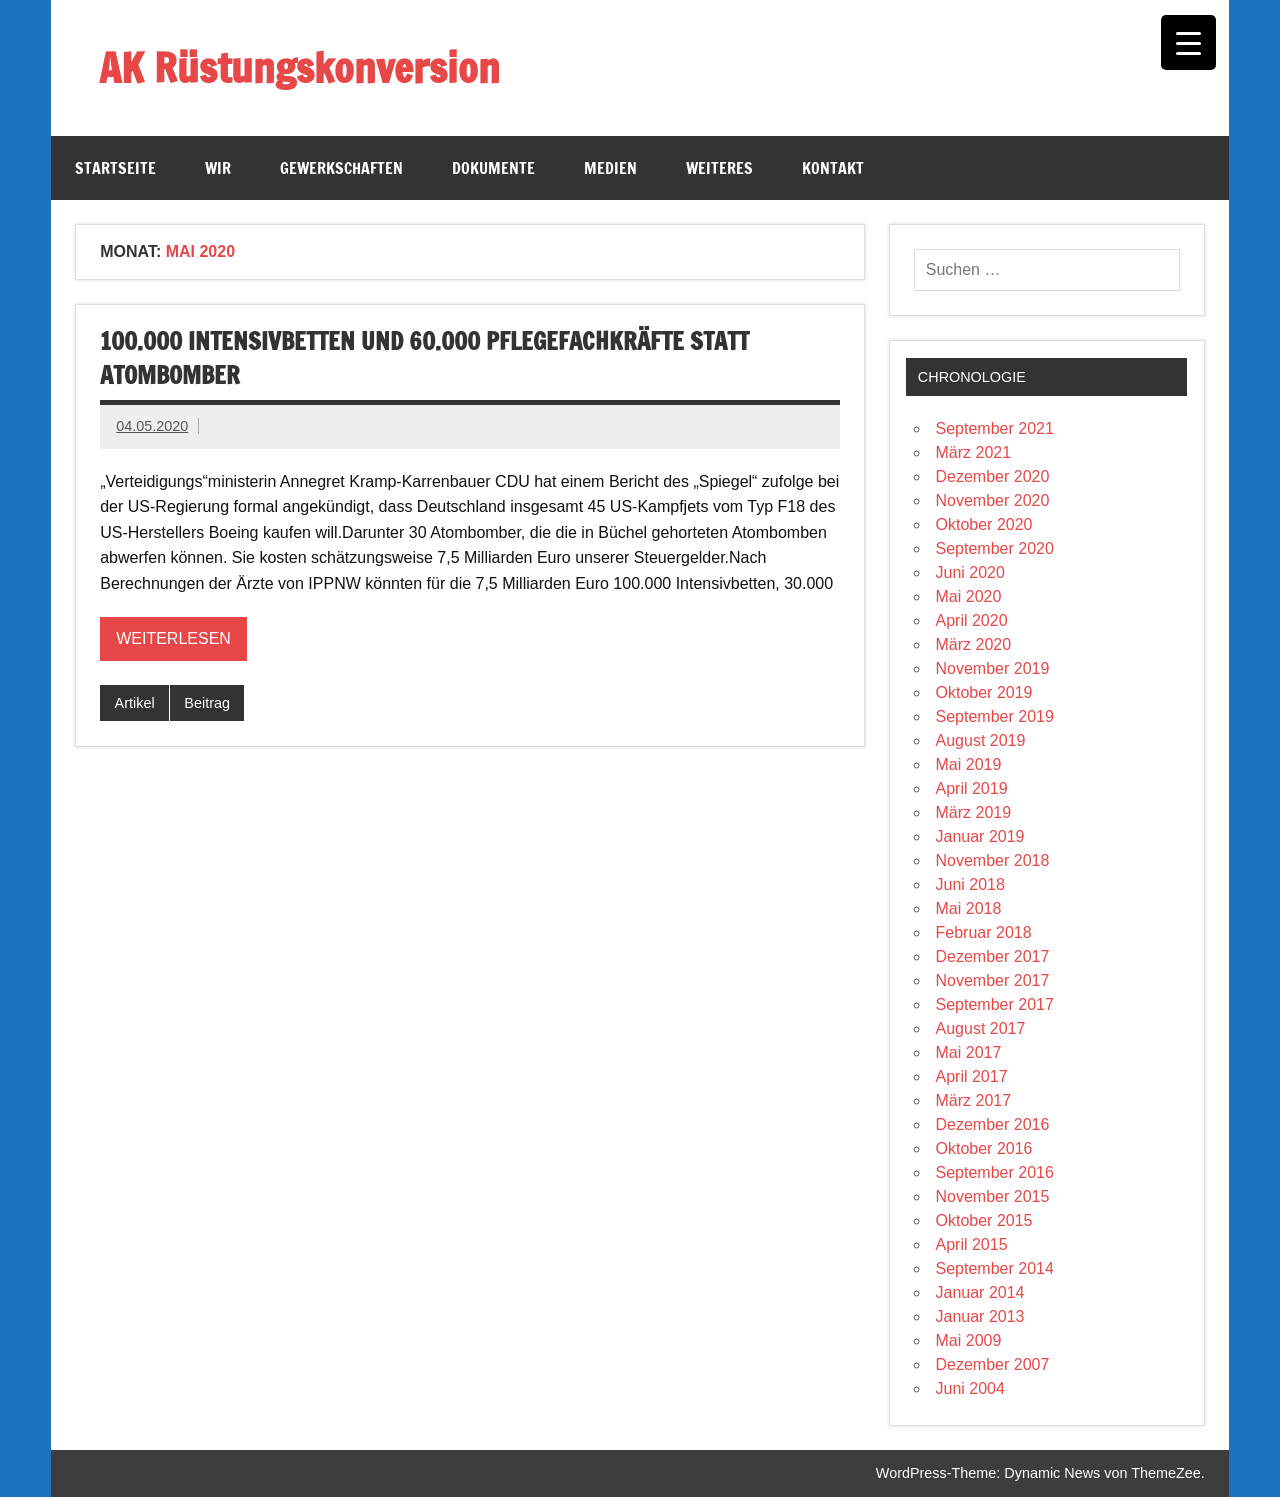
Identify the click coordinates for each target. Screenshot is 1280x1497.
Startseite (115, 168)
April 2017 (972, 1076)
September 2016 (995, 1172)
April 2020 (972, 620)
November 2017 (993, 980)
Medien (610, 168)
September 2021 (995, 428)
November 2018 (993, 860)
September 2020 (995, 548)
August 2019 (981, 740)
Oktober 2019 (984, 692)
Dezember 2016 (993, 1124)
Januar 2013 (980, 1316)
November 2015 (993, 1196)
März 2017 (974, 1100)
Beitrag (207, 703)
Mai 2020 (969, 596)
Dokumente (493, 168)
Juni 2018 (970, 884)
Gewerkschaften (341, 168)
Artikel (135, 703)
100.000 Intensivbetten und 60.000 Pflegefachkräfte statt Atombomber (424, 358)
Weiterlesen (173, 638)
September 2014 (995, 1268)
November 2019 (993, 668)
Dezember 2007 (993, 1364)
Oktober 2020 (984, 524)
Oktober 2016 (984, 1148)
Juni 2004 (970, 1388)
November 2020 (993, 500)
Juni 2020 (970, 572)
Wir (218, 168)
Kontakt (833, 168)
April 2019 (972, 788)
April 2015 (972, 1244)
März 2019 (974, 812)
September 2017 (995, 1004)
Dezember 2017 (993, 956)
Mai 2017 (969, 1052)
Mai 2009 (969, 1340)
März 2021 (974, 452)
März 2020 (974, 644)
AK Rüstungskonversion (299, 67)
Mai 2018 (969, 908)
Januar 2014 (980, 1292)
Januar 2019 (980, 836)
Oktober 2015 (984, 1220)
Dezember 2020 (993, 476)
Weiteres (719, 168)
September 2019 (995, 716)
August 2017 (981, 1028)
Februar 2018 (984, 932)
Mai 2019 (969, 764)
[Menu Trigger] (1188, 42)
